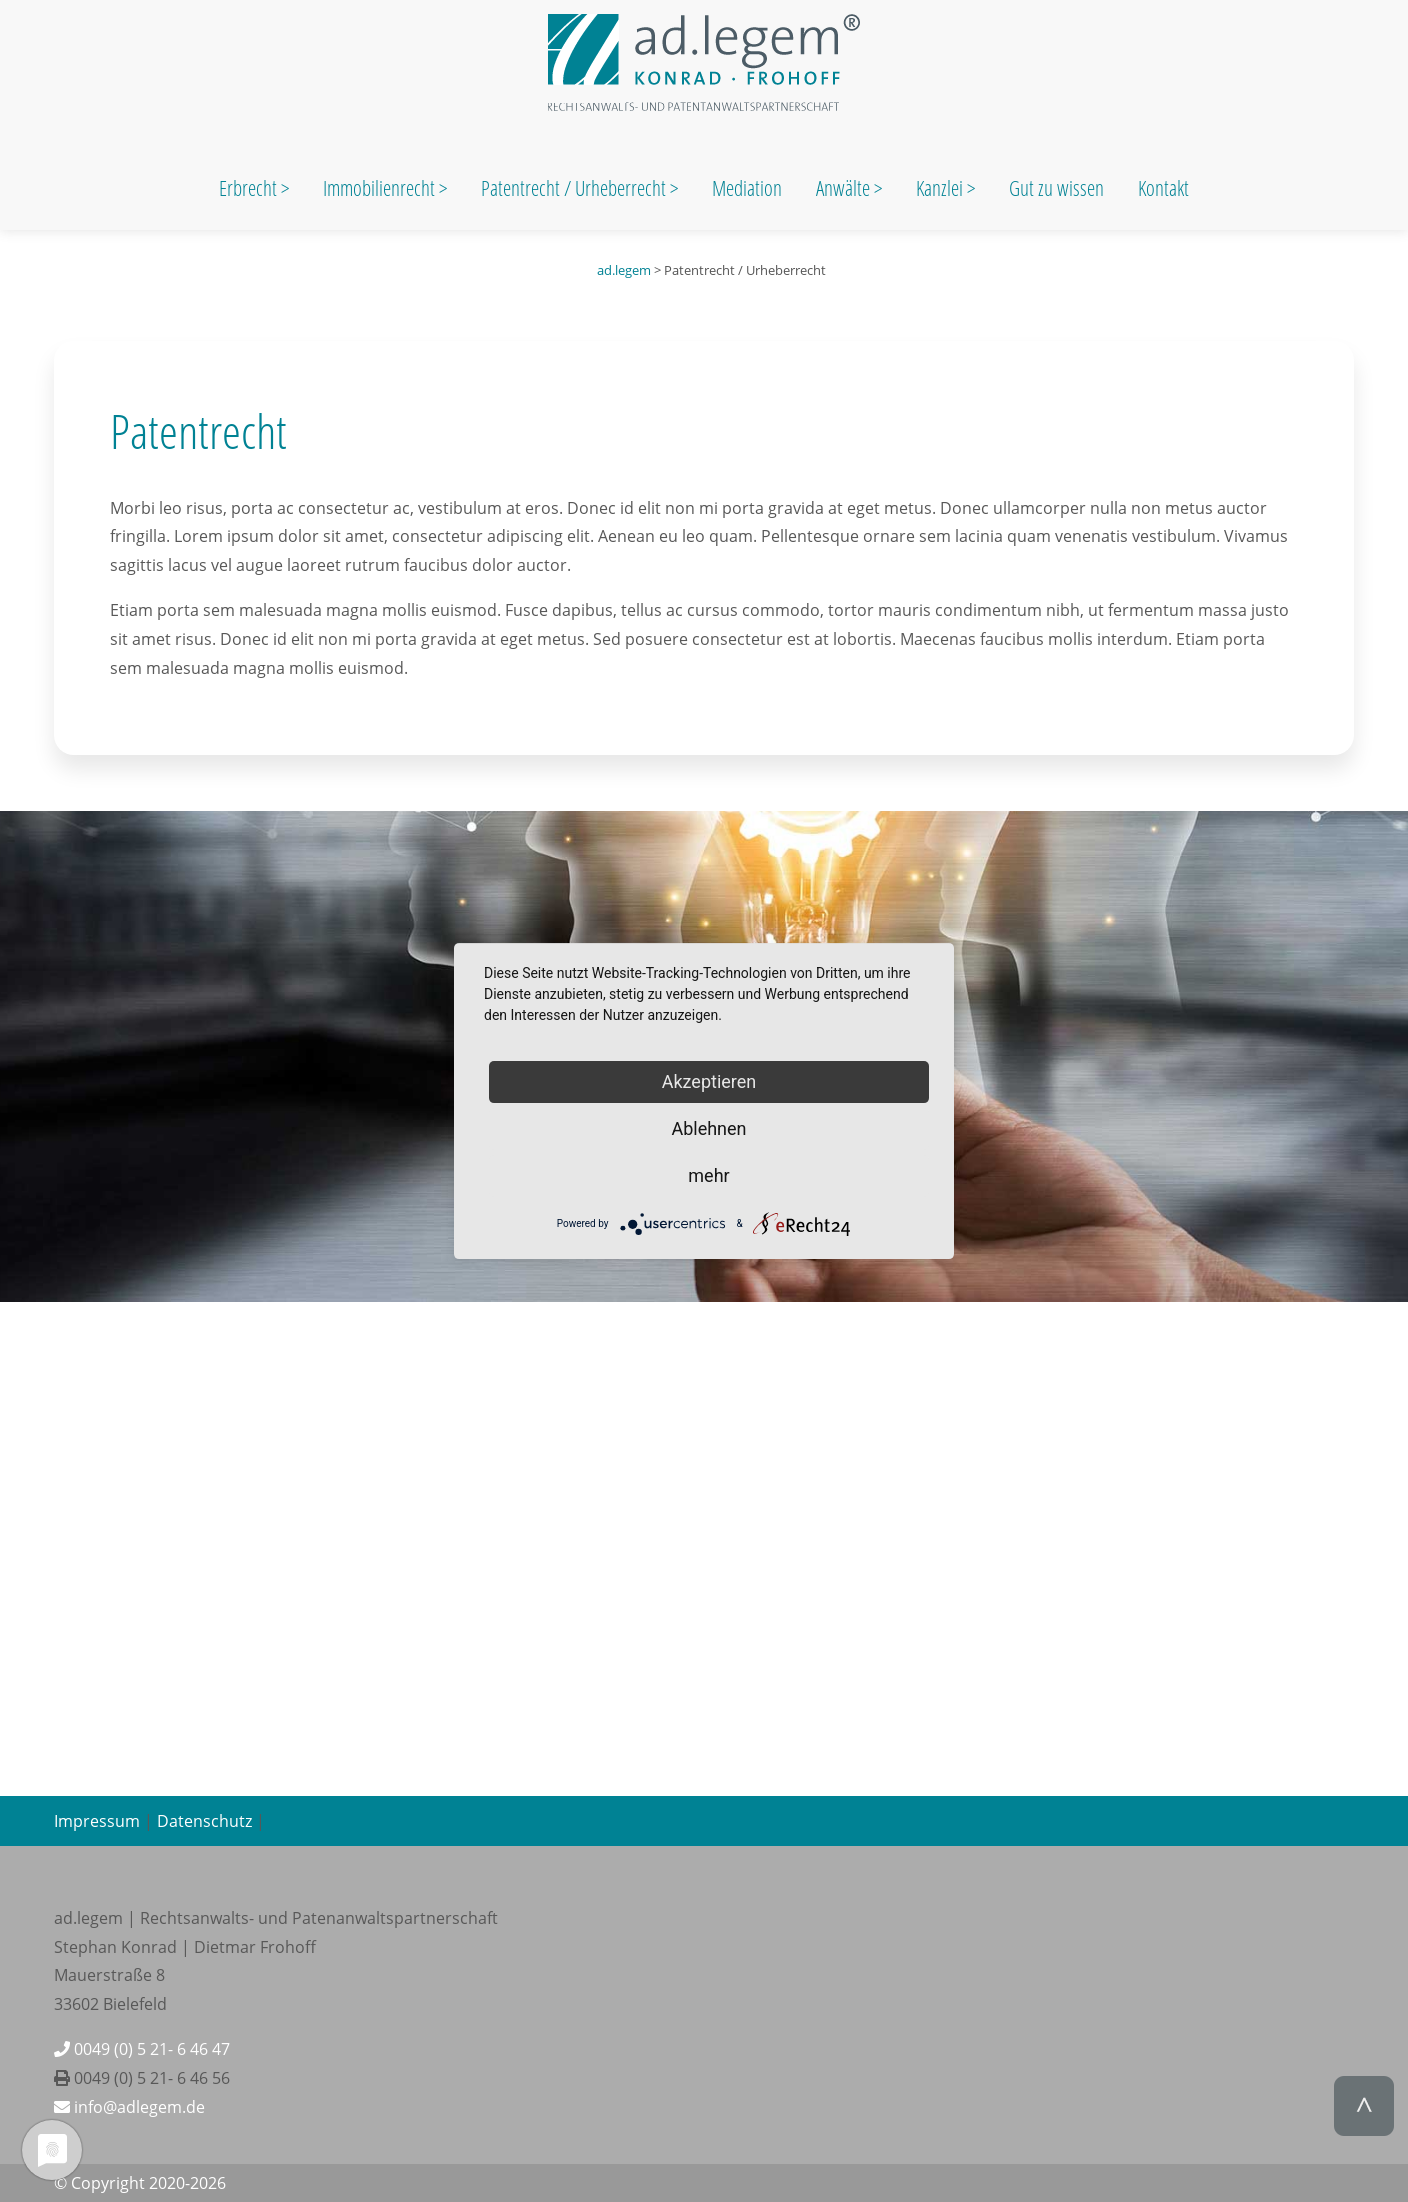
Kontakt (1163, 188)
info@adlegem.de (129, 2107)
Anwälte (845, 188)
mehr (708, 1175)
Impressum (97, 1821)
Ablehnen (708, 1128)
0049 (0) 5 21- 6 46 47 (142, 2049)
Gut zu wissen (1056, 188)
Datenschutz (204, 1821)
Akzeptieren (709, 1081)
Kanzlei (941, 188)
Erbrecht (248, 188)
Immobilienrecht (381, 188)
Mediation (747, 188)
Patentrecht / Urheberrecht (573, 188)
